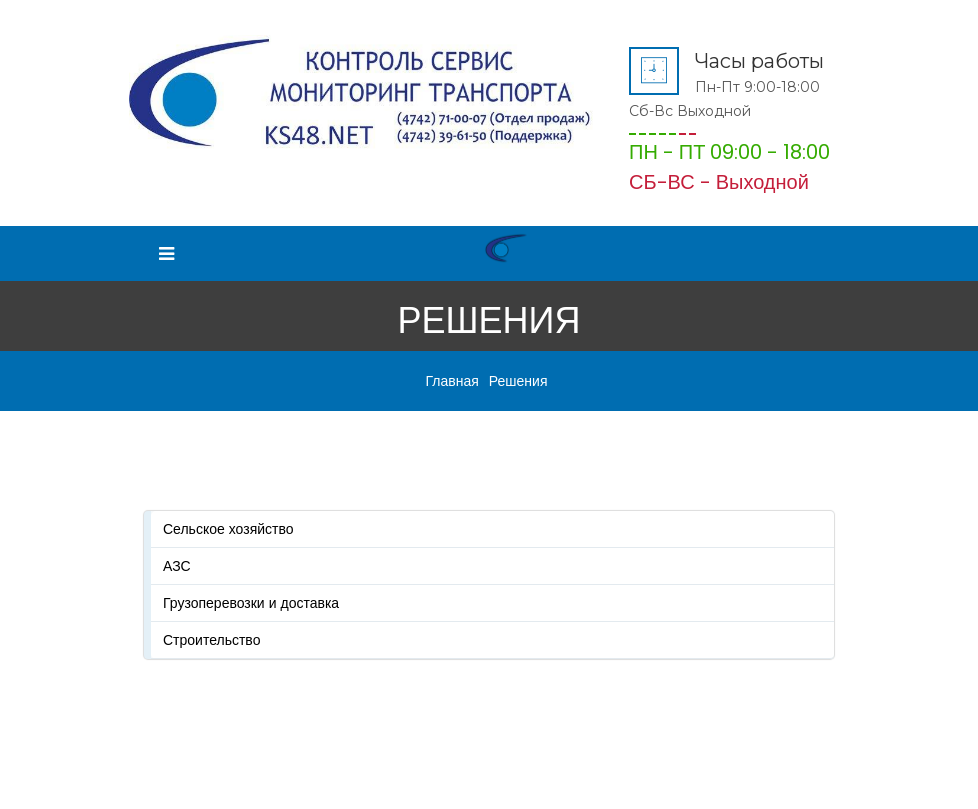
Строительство (211, 640)
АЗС (177, 566)
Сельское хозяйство (228, 529)
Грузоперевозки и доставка (251, 603)
